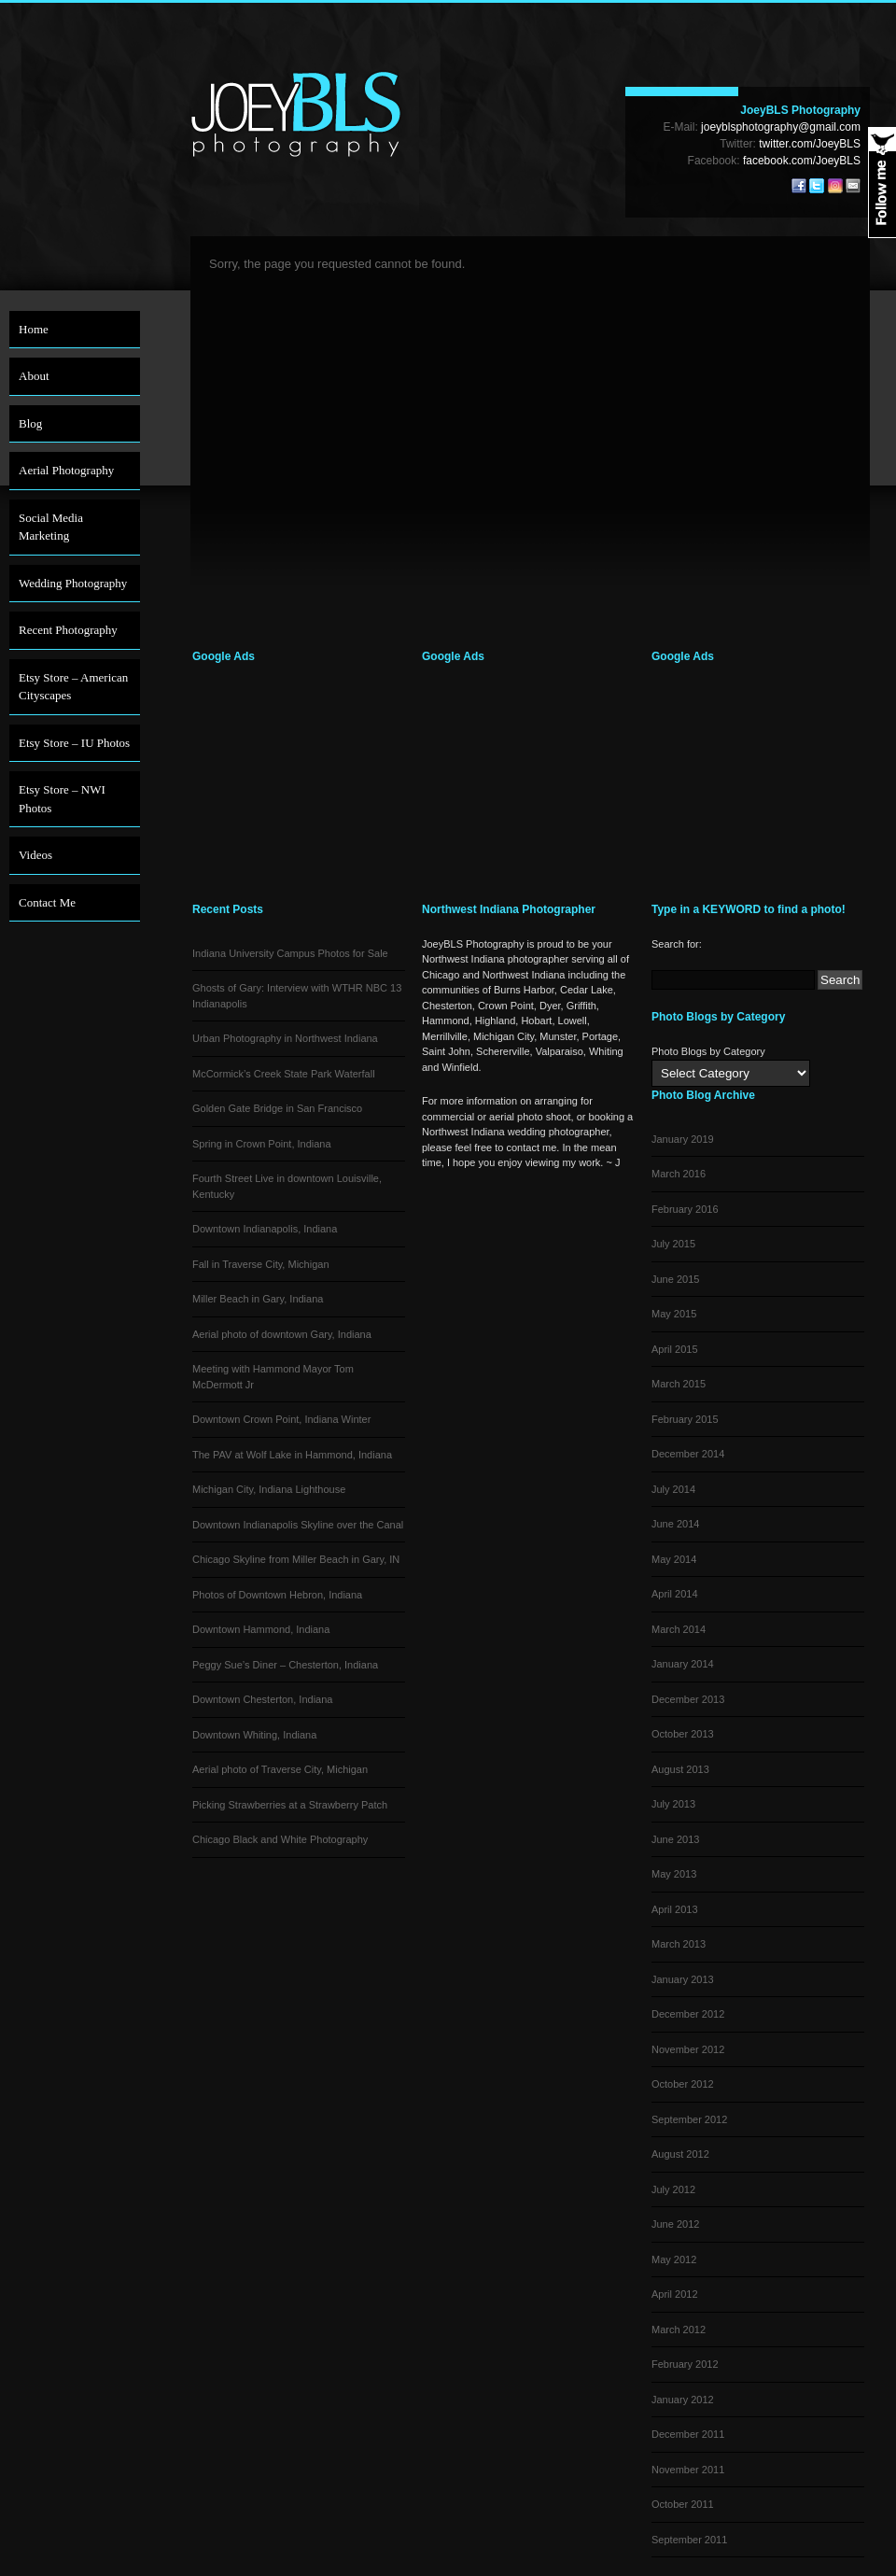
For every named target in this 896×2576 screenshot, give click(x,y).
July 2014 (673, 1489)
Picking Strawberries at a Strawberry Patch (289, 1804)
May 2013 (673, 1873)
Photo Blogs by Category (708, 1051)
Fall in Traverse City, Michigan (260, 1264)
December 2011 (687, 2434)
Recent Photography (68, 630)
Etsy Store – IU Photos (74, 743)
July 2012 (673, 2189)
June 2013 (675, 1839)
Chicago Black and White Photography (280, 1839)
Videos (35, 855)
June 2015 (675, 1279)
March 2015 (678, 1383)
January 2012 (682, 2399)
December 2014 (687, 1453)
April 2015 (674, 1349)
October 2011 (682, 2504)
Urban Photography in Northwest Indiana (285, 1038)
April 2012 (674, 2294)
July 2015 (673, 1243)
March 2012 (678, 2329)
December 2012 (687, 2014)
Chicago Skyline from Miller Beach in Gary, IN (295, 1559)
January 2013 (682, 1979)
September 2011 (689, 2539)
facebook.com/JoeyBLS (802, 160)
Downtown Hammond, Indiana (260, 1629)
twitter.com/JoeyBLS (810, 143)
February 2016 (685, 1209)
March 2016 (678, 1173)
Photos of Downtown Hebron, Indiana (277, 1594)
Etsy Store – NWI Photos (62, 798)
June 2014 (675, 1523)
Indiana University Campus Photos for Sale (290, 953)
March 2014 (678, 1629)
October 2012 (682, 2084)
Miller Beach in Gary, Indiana (257, 1298)
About (34, 376)
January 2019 (682, 1139)
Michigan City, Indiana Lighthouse (268, 1489)
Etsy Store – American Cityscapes (73, 686)
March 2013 (678, 1944)
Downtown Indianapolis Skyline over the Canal (297, 1524)
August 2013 (680, 1769)
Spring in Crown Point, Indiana (261, 1143)
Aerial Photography (66, 470)
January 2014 (682, 1663)
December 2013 (687, 1699)
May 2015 (673, 1313)
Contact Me (47, 902)
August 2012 (680, 2154)
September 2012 (689, 2119)
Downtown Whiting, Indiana (254, 1734)
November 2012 (687, 2049)
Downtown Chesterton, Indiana (262, 1699)
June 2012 (675, 2224)
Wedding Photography (73, 583)
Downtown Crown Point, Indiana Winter (281, 1419)
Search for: (676, 944)
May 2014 (673, 1559)
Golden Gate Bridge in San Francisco (277, 1108)
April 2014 (674, 1593)
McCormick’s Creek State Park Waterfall (283, 1073)
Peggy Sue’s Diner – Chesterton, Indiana (285, 1664)
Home (34, 329)
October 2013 (682, 1733)
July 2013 (673, 1803)
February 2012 (685, 2364)
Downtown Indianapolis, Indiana (264, 1228)
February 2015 (685, 1419)
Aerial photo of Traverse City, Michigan (280, 1769)
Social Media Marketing (51, 527)
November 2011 (687, 2469)
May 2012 (673, 2259)
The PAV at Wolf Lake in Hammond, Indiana (292, 1454)
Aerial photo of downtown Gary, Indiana (281, 1334)
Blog (30, 423)
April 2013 (674, 1909)
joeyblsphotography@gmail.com (781, 127)
